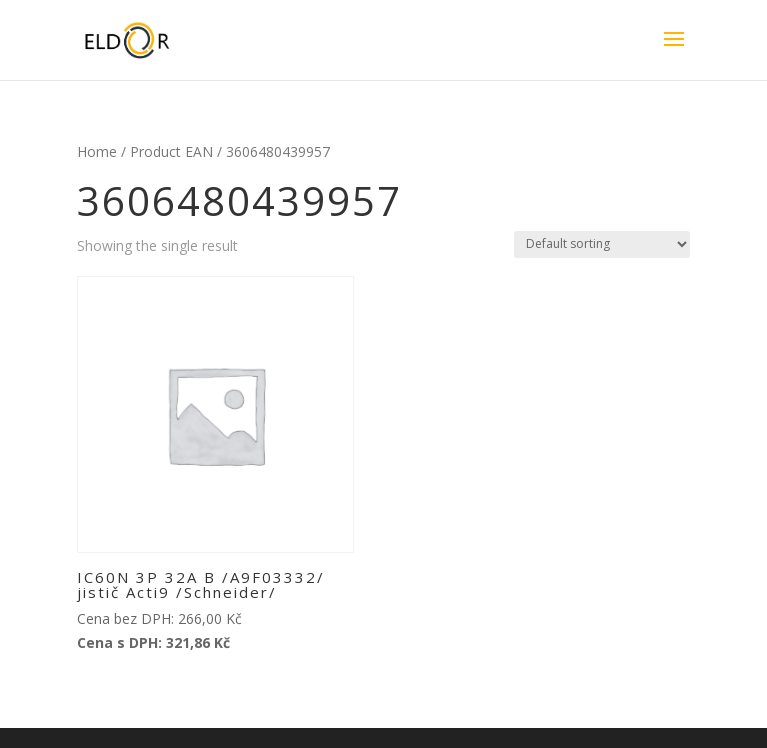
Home (97, 151)
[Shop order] (602, 244)
